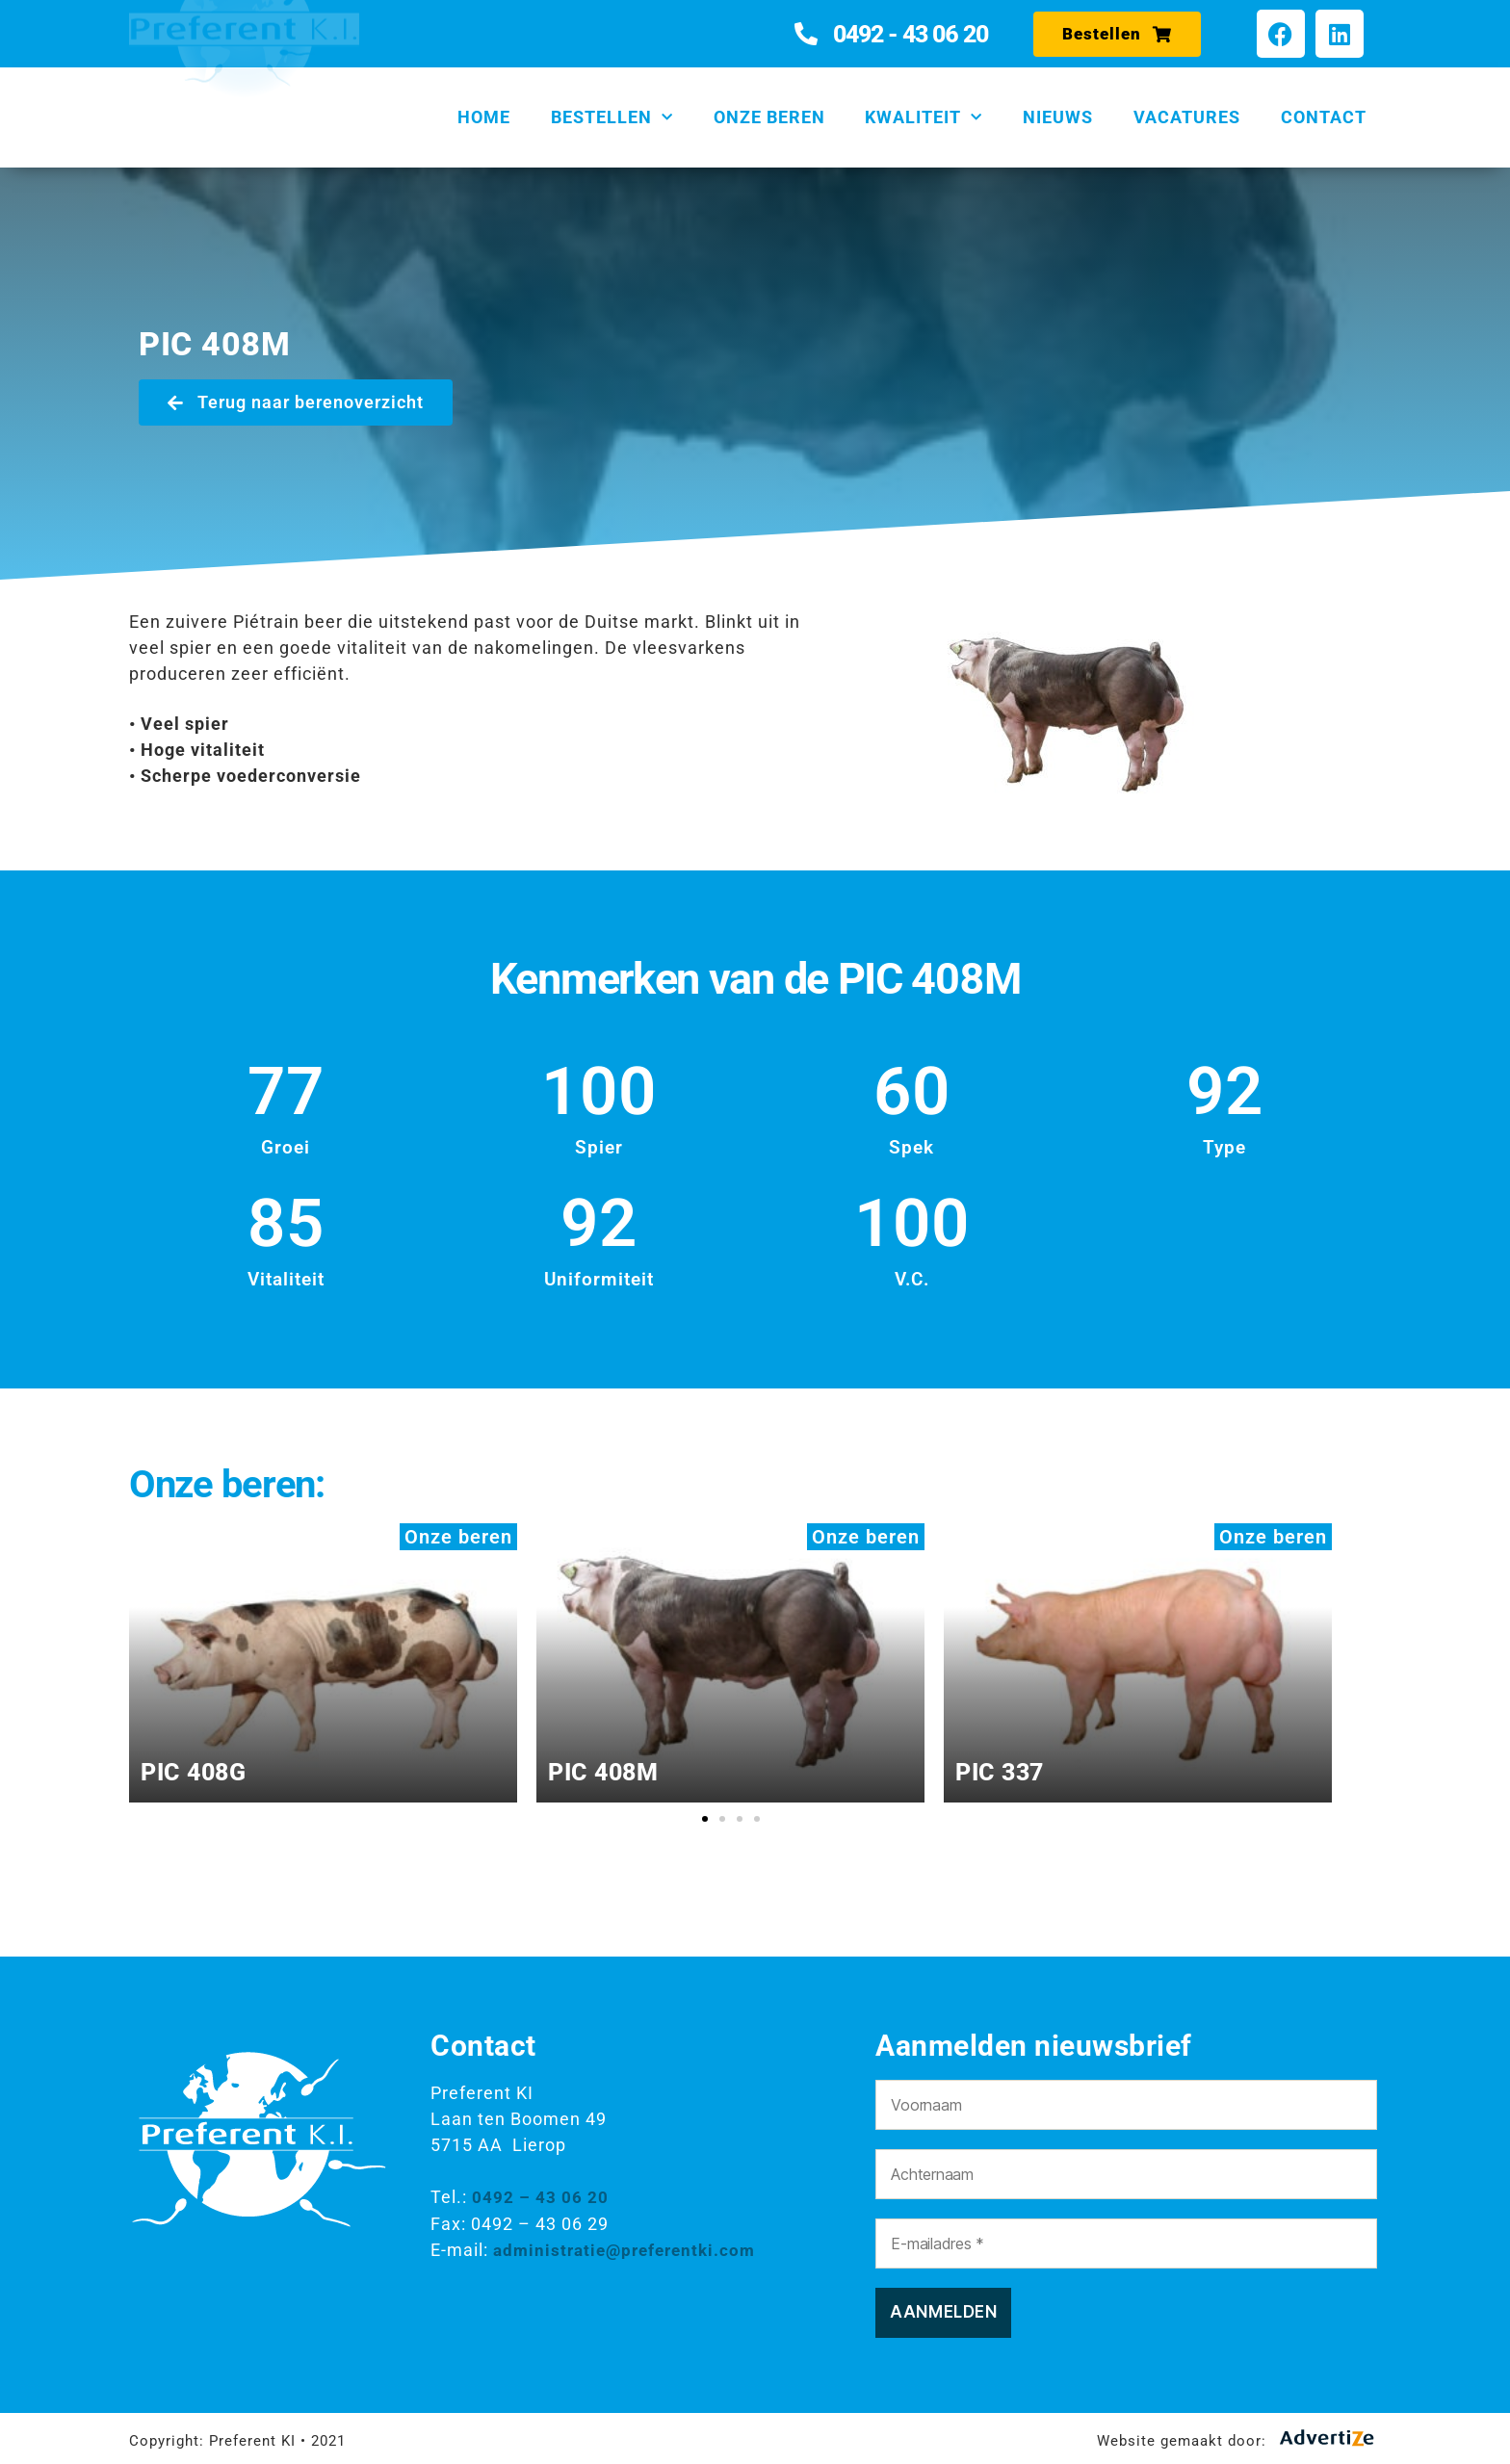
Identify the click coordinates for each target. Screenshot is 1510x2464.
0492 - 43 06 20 (910, 34)
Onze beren (769, 117)
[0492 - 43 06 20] (806, 33)
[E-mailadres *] (1125, 2243)
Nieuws (1058, 117)
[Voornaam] (1125, 2105)
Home (483, 117)
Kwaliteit (923, 118)
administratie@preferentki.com (630, 2249)
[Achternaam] (1125, 2174)
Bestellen (612, 118)
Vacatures (1186, 117)
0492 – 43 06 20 (540, 2197)
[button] (705, 1819)
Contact (1324, 117)
